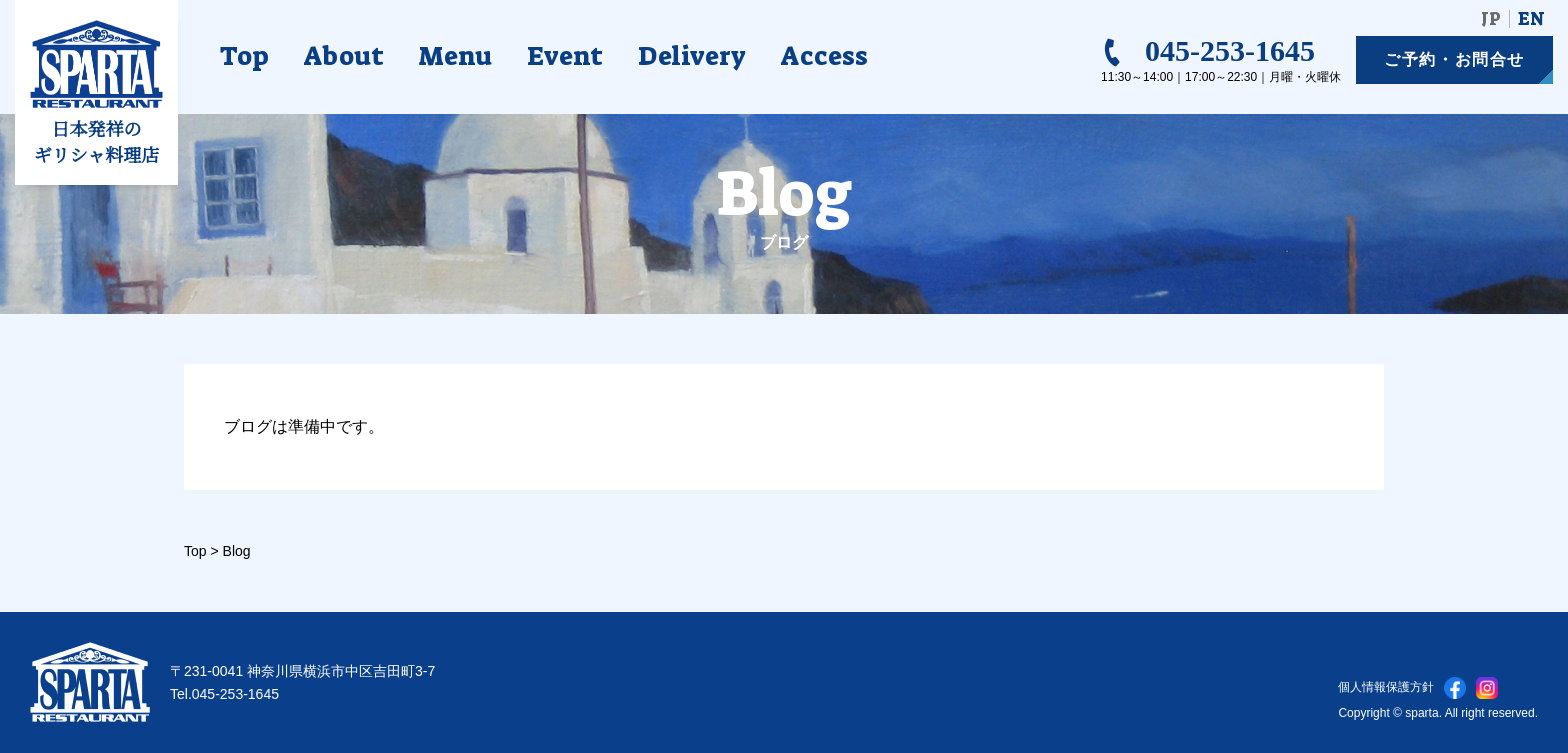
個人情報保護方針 (1386, 687)
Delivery (692, 56)
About (344, 56)
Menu (455, 56)
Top (244, 56)
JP (1491, 19)
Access (824, 56)
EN (1531, 19)
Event (565, 56)
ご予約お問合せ (1454, 59)
